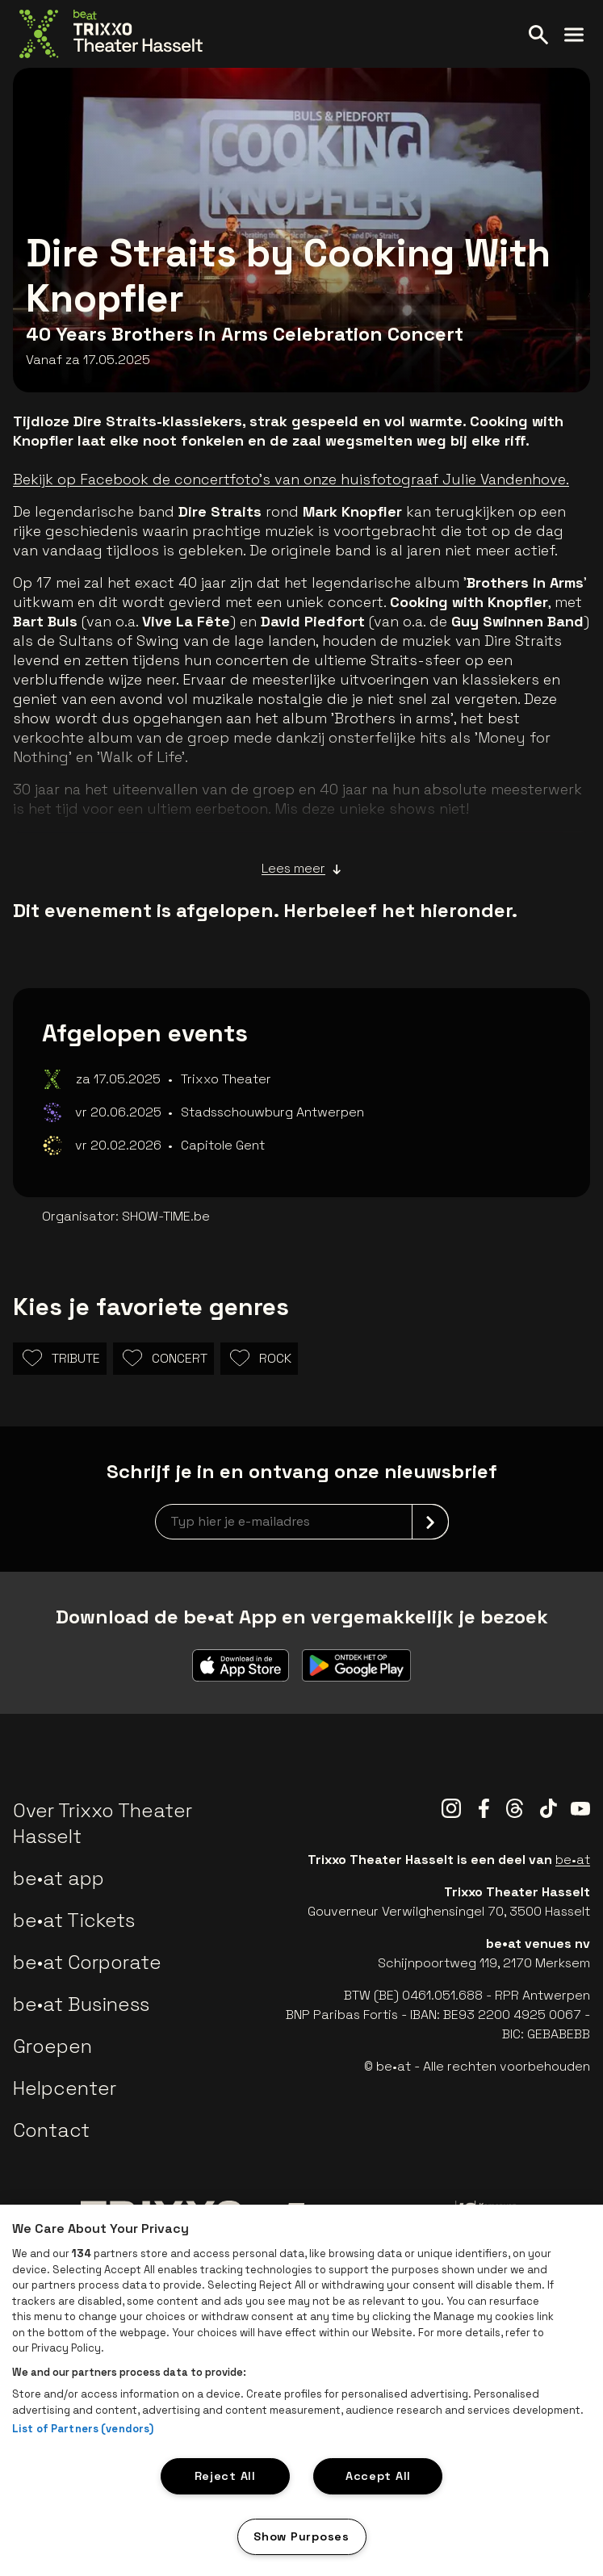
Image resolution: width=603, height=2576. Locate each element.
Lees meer (301, 868)
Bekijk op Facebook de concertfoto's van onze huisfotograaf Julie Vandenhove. (291, 479)
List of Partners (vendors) (82, 2429)
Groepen (52, 2046)
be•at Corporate (87, 1962)
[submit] (430, 1521)
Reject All (225, 2476)
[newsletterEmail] (302, 1521)
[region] (301, 2390)
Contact (51, 2129)
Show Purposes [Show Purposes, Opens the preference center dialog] (301, 2536)
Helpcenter (64, 2088)
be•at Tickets (74, 1920)
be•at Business (81, 2004)
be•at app (58, 1878)
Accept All (378, 2476)
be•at (572, 1859)
